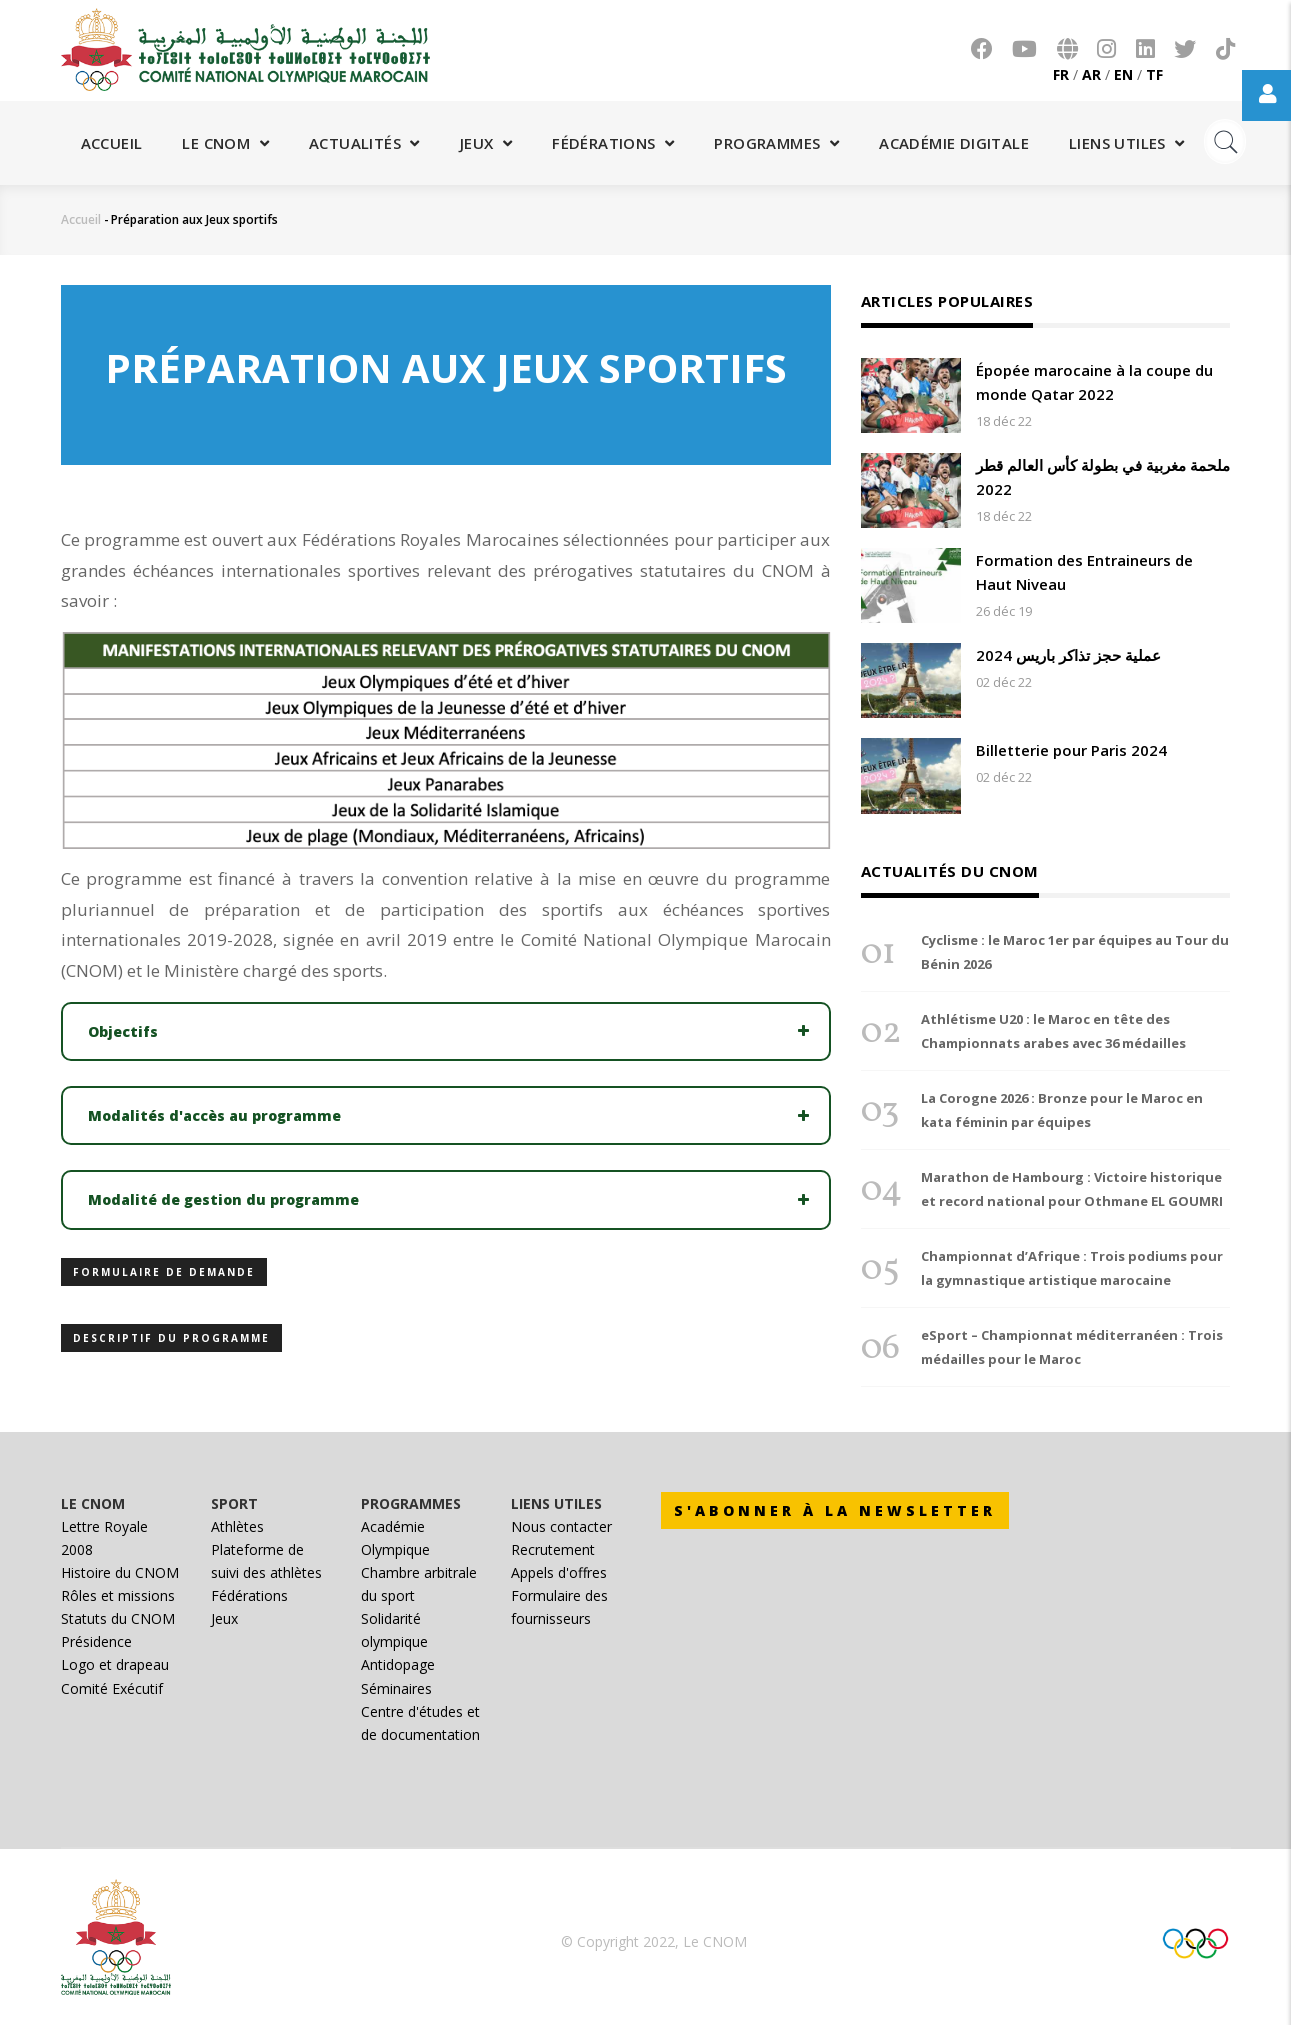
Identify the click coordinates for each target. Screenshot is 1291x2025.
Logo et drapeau (115, 1664)
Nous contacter (561, 1526)
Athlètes (237, 1526)
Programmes (776, 143)
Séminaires (396, 1688)
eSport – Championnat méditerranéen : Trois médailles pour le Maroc (1072, 1347)
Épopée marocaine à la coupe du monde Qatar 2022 (1094, 382)
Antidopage (398, 1664)
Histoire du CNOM (120, 1572)
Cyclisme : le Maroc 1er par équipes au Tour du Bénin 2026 (1075, 952)
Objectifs (123, 1031)
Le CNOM (225, 143)
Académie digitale (954, 143)
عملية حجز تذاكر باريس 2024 (1068, 655)
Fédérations (613, 143)
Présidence (96, 1641)
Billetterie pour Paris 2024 (1071, 750)
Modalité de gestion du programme (223, 1199)
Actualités (364, 143)
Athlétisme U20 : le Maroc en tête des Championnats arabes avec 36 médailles (1053, 1031)
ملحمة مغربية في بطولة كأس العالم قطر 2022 (1103, 477)
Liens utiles (1127, 143)
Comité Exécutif (112, 1688)
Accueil (112, 143)
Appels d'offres (559, 1572)
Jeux (486, 143)
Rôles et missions (118, 1595)
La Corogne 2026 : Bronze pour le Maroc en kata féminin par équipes (1062, 1110)
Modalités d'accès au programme (214, 1115)
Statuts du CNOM (118, 1618)
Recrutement (553, 1549)
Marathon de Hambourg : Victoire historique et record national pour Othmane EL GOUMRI (1072, 1189)
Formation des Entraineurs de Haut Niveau (1084, 572)
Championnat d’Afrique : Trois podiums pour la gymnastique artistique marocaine (1072, 1268)
